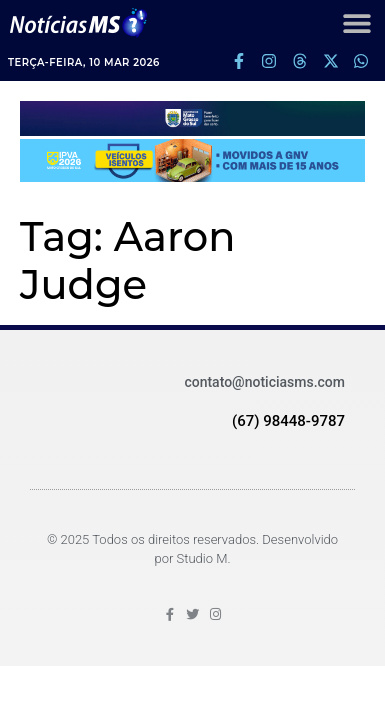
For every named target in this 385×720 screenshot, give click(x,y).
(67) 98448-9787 (288, 421)
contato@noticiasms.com (264, 382)
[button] (356, 22)
